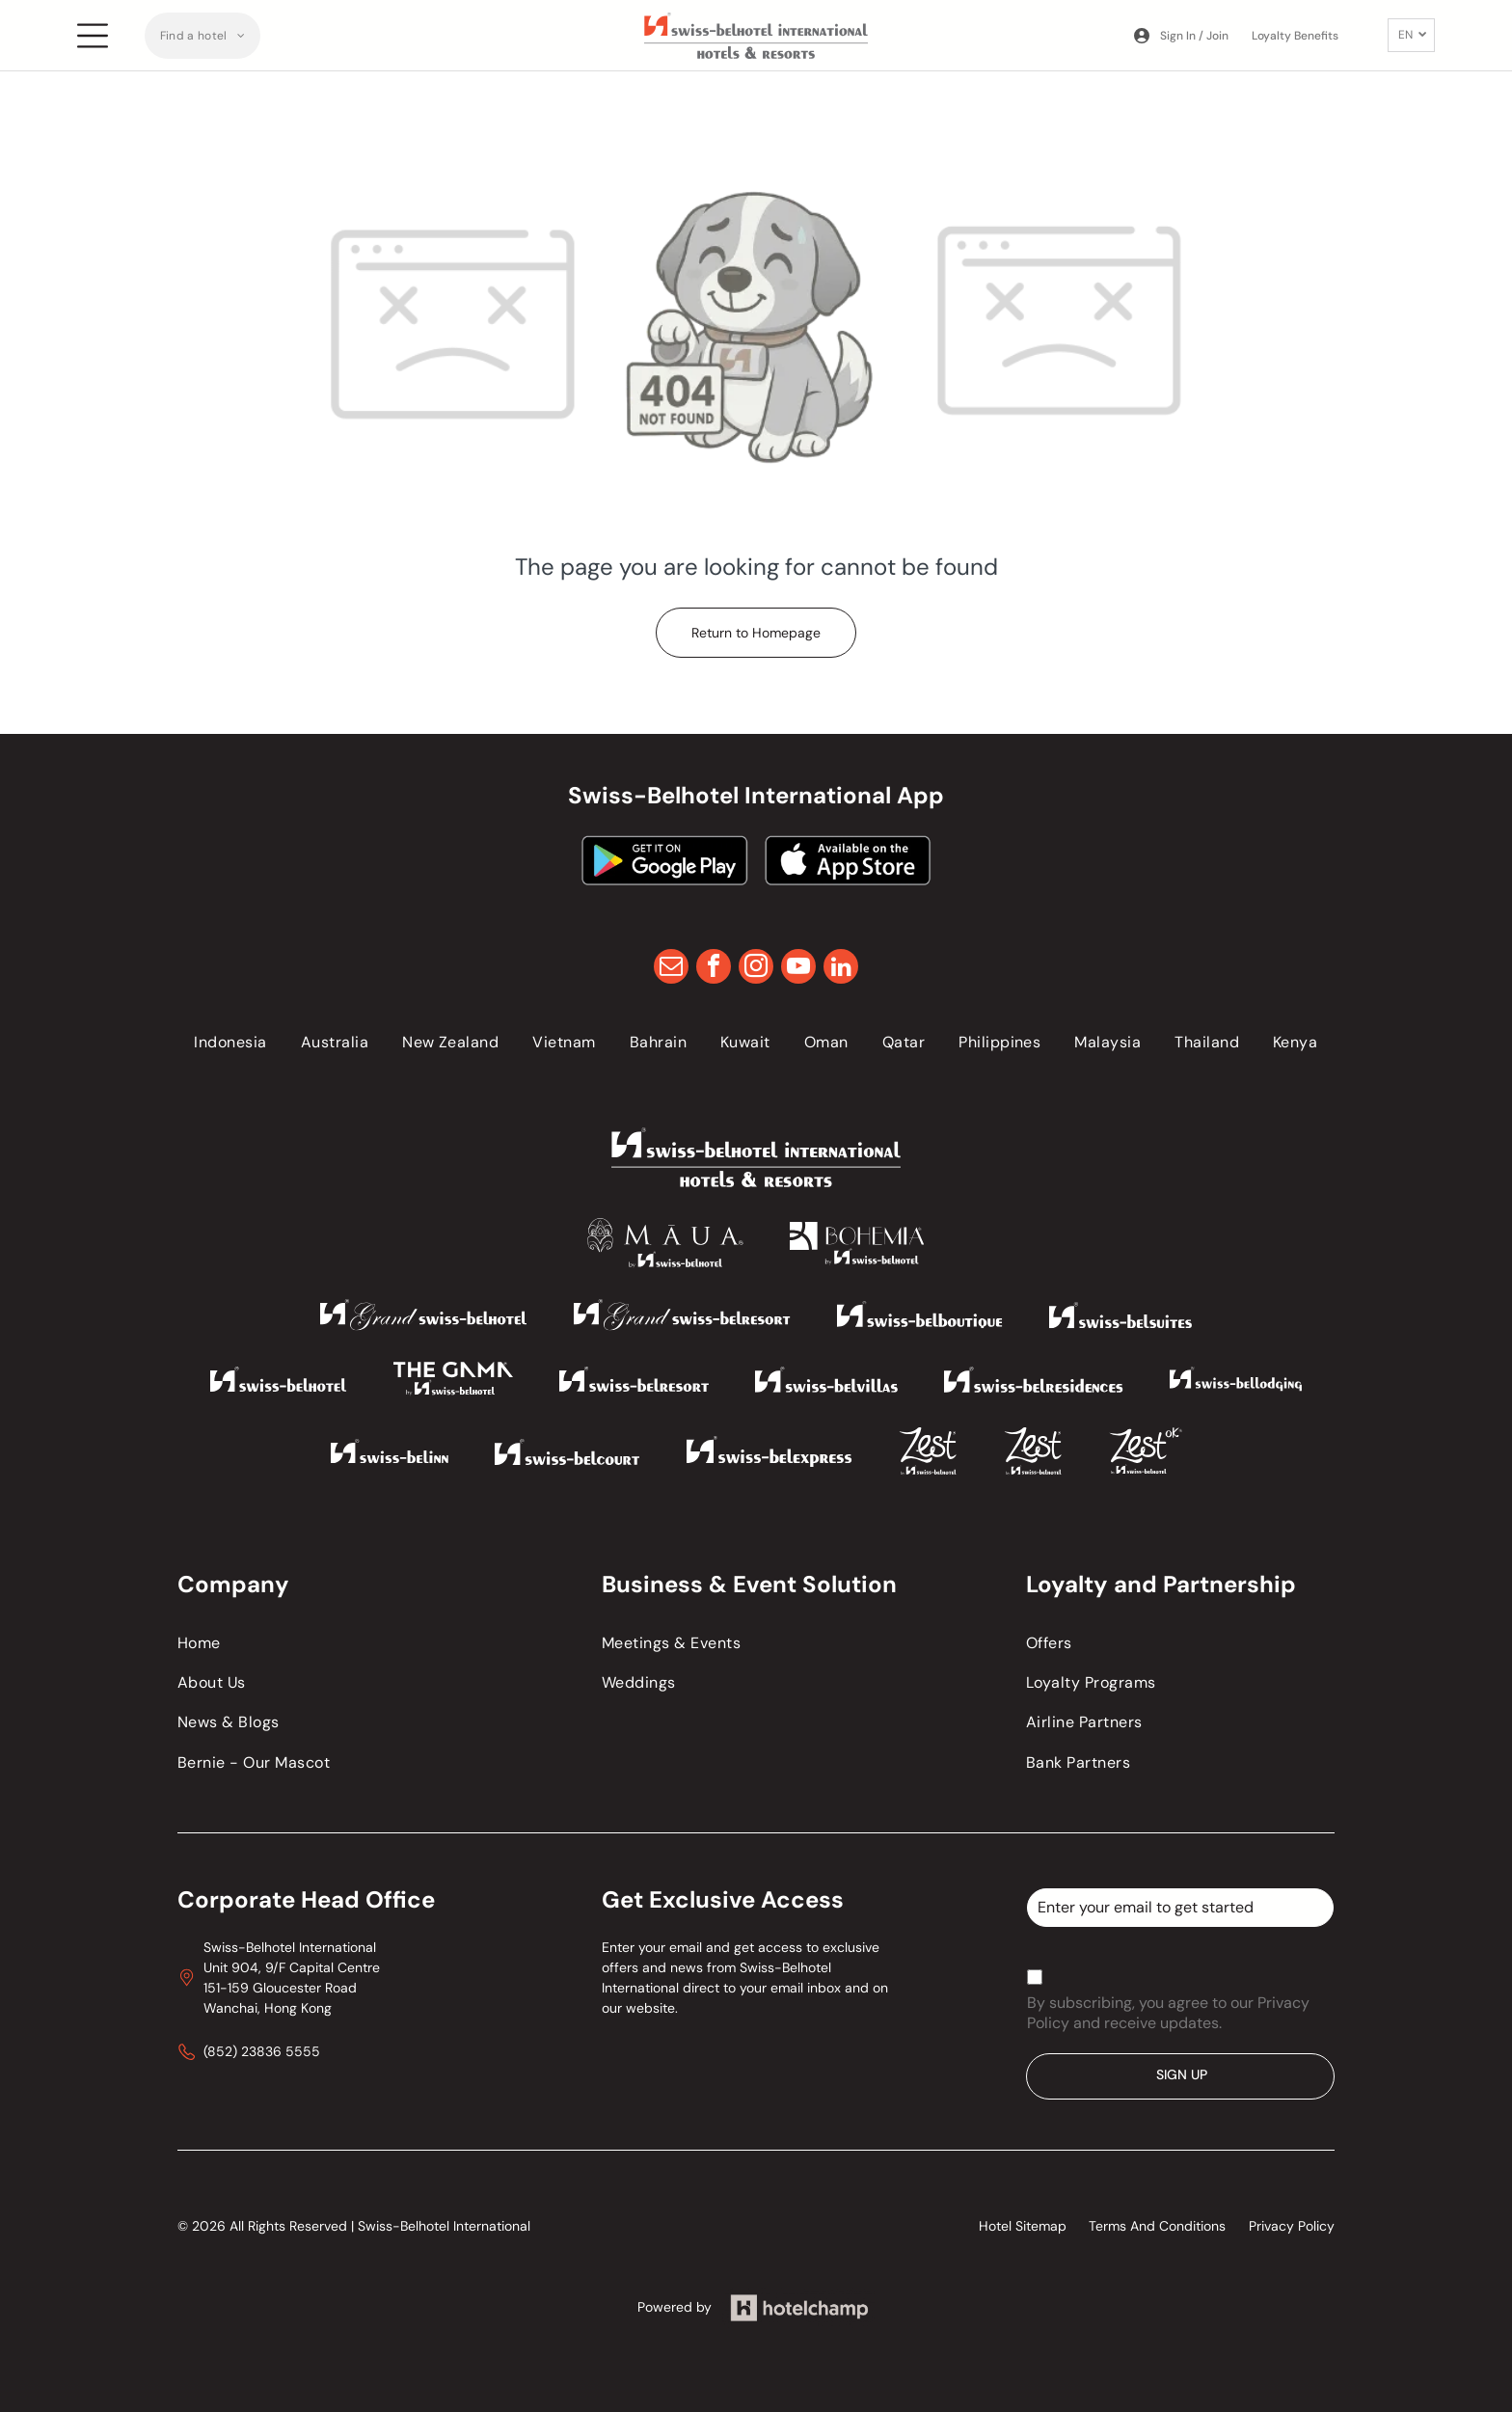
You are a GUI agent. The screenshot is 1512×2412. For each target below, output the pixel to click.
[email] (671, 969)
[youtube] (798, 969)
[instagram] (756, 969)
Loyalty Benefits (1295, 35)
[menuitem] (203, 36)
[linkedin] (841, 969)
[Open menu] (92, 35)
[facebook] (713, 969)
